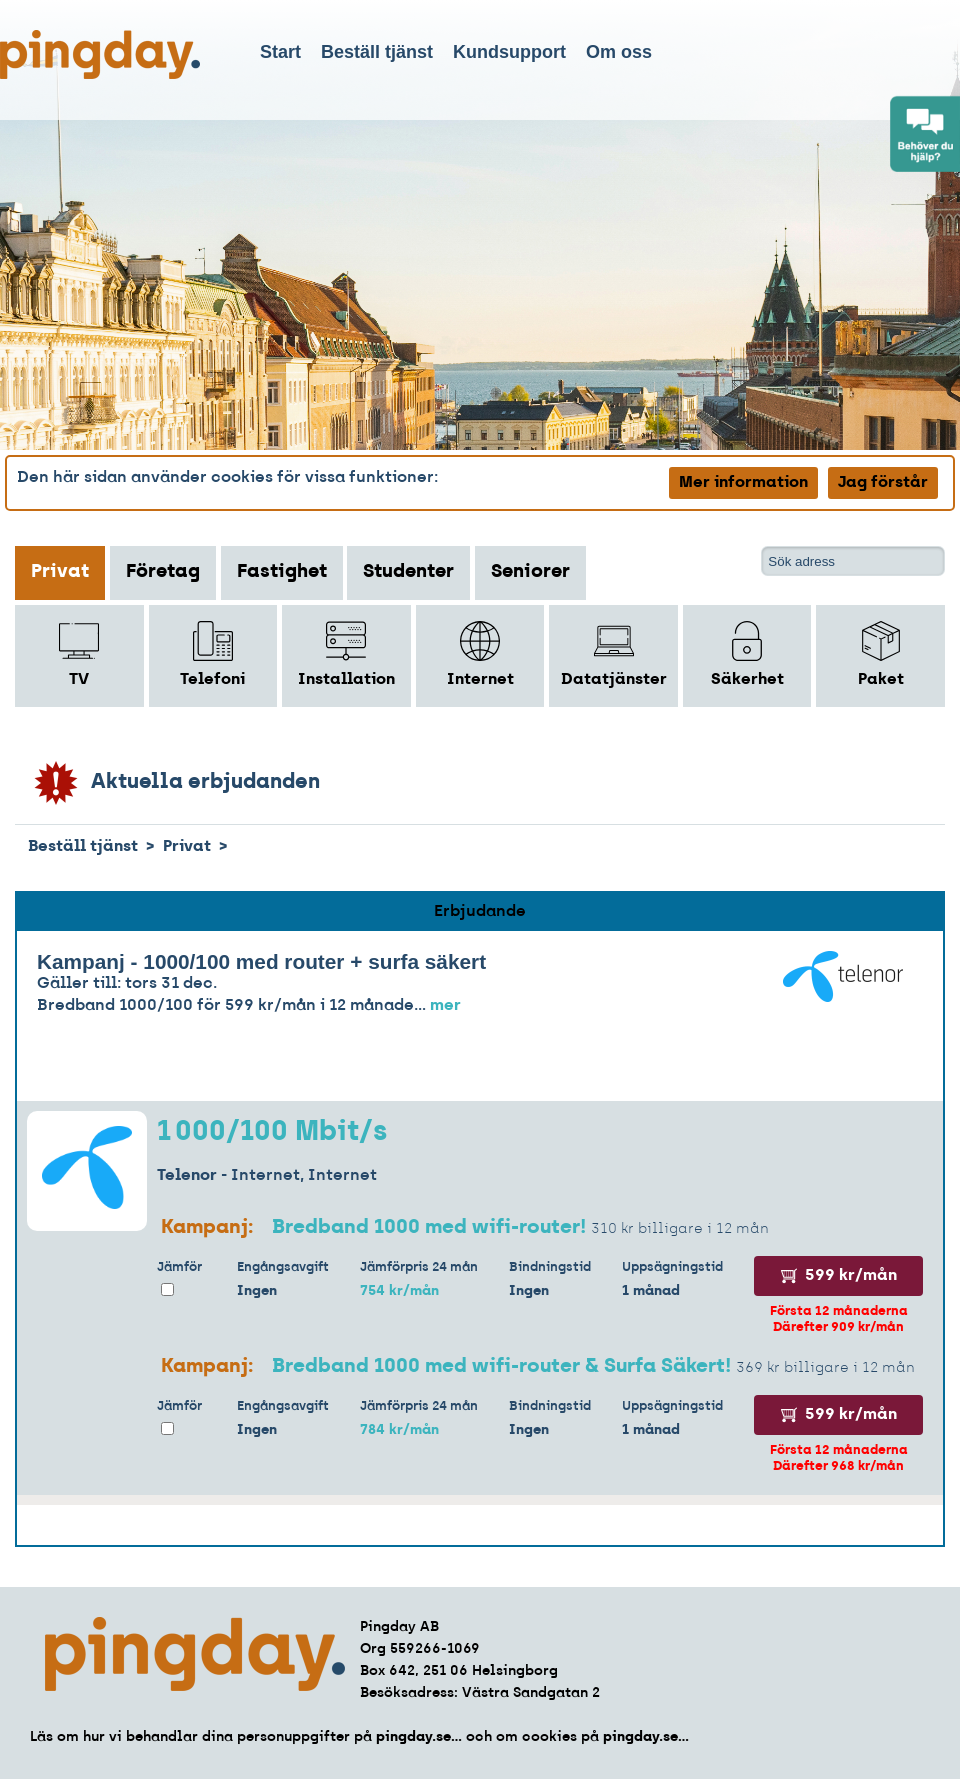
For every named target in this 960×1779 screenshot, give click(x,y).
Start (280, 52)
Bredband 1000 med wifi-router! (429, 1228)
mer (445, 1006)
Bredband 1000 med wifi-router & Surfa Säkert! (504, 1367)
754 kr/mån (399, 1291)
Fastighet (282, 572)
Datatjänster (614, 654)
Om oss (619, 52)
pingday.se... (419, 1737)
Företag (163, 572)
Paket (881, 654)
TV (79, 654)
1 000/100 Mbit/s (272, 1133)
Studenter (408, 572)
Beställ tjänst (377, 52)
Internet (480, 654)
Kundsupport (509, 52)
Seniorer (530, 572)
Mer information (743, 483)
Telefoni (212, 654)
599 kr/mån (839, 1276)
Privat (60, 572)
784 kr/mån (399, 1430)
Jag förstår (883, 483)
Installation (346, 654)
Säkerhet (747, 654)
